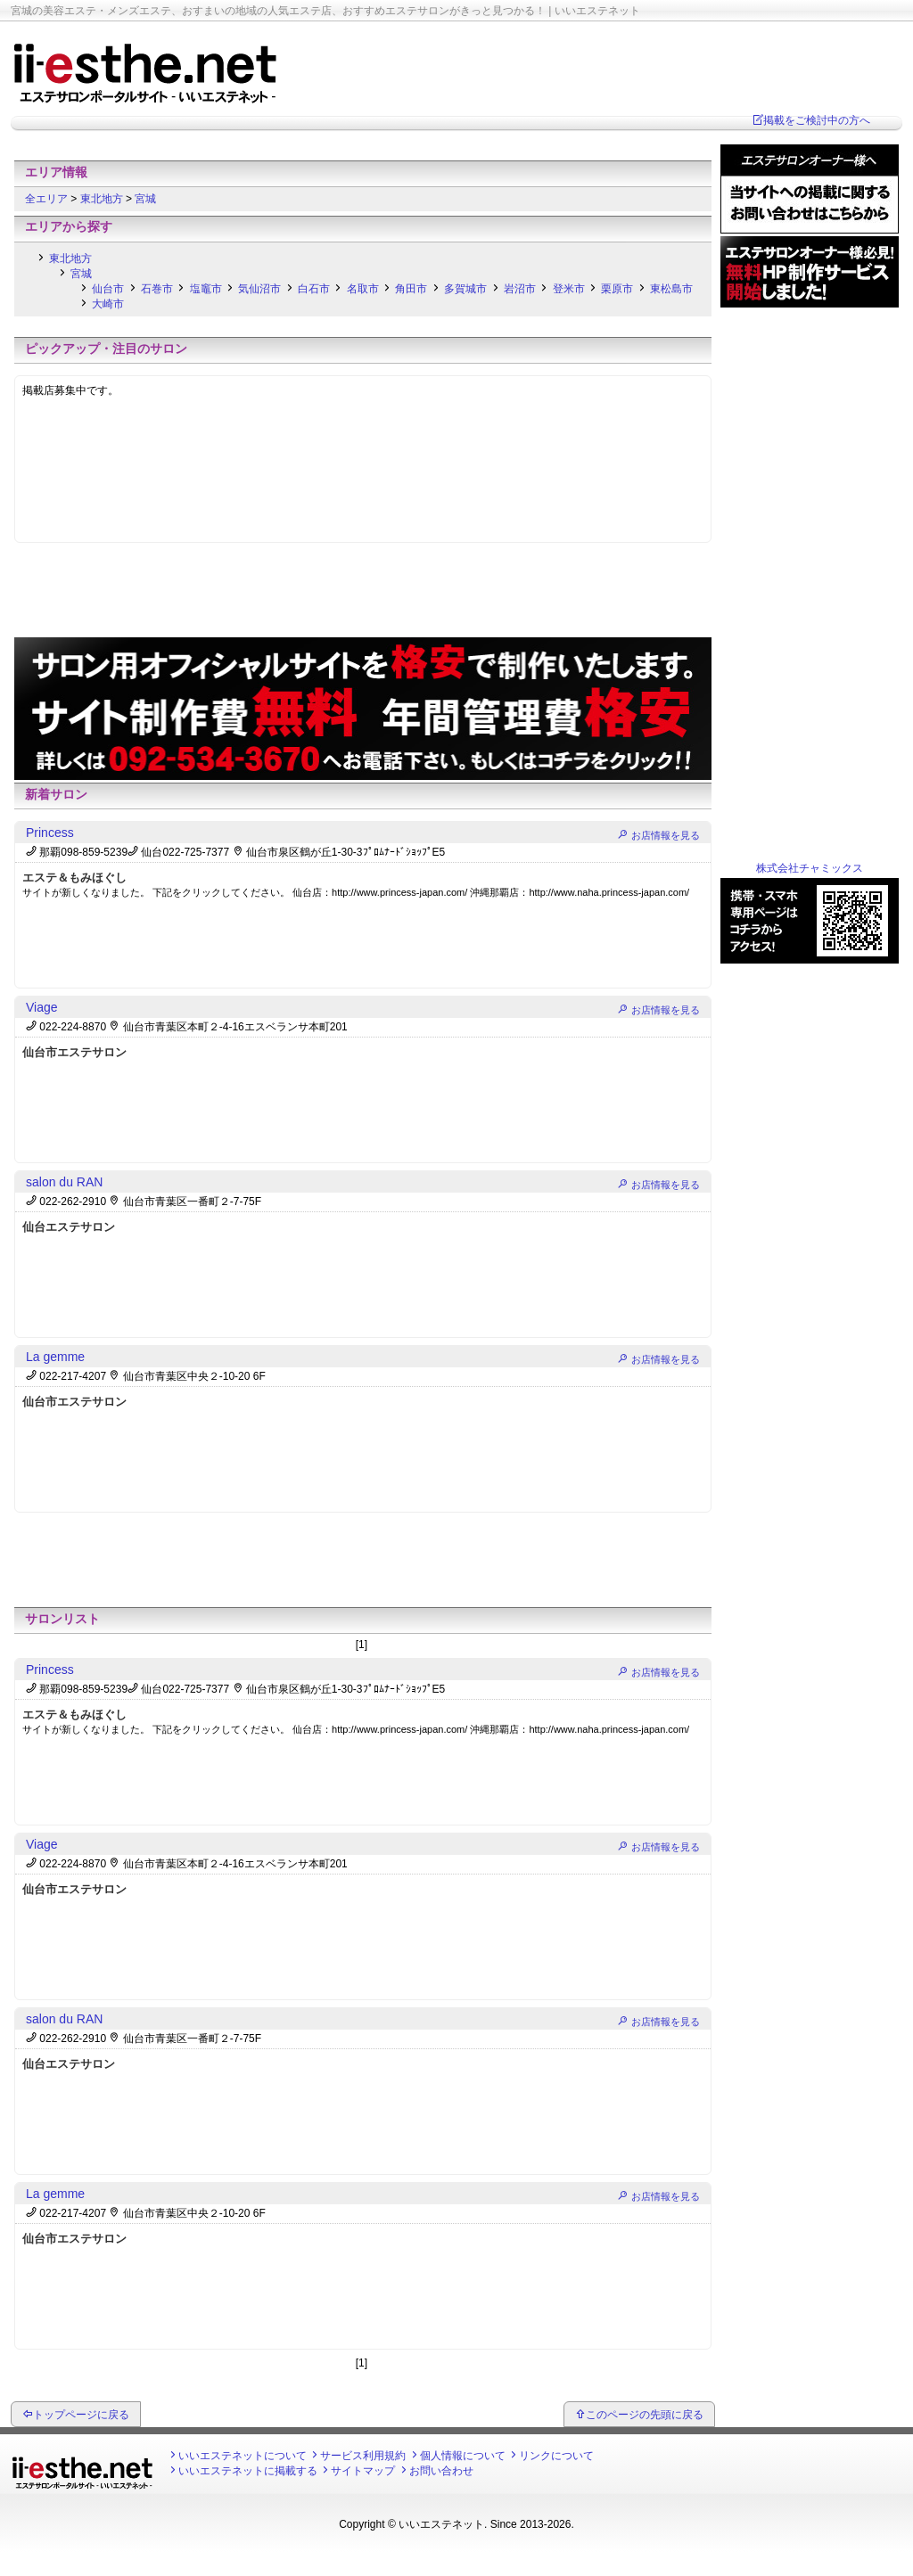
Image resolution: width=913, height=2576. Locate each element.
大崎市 (108, 304)
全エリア (47, 199)
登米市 (569, 289)
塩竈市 (206, 289)
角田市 (411, 289)
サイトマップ (363, 2471)
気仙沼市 (259, 289)
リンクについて (556, 2455)
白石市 (314, 289)
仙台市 (108, 289)
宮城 (145, 199)
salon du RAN (64, 1182)
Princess (50, 832)
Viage (42, 1007)
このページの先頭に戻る (644, 2414)
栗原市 (617, 289)
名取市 (363, 289)
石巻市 (157, 289)
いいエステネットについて (242, 2455)
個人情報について (463, 2455)
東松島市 (671, 289)
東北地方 (103, 199)
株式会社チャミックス (809, 868)
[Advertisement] (362, 151)
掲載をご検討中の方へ (816, 120)
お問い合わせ (441, 2471)
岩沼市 (520, 289)
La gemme (55, 1357)
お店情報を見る (665, 835)
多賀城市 (465, 289)
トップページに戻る (81, 2414)
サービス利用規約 (363, 2455)
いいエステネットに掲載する (247, 2471)
